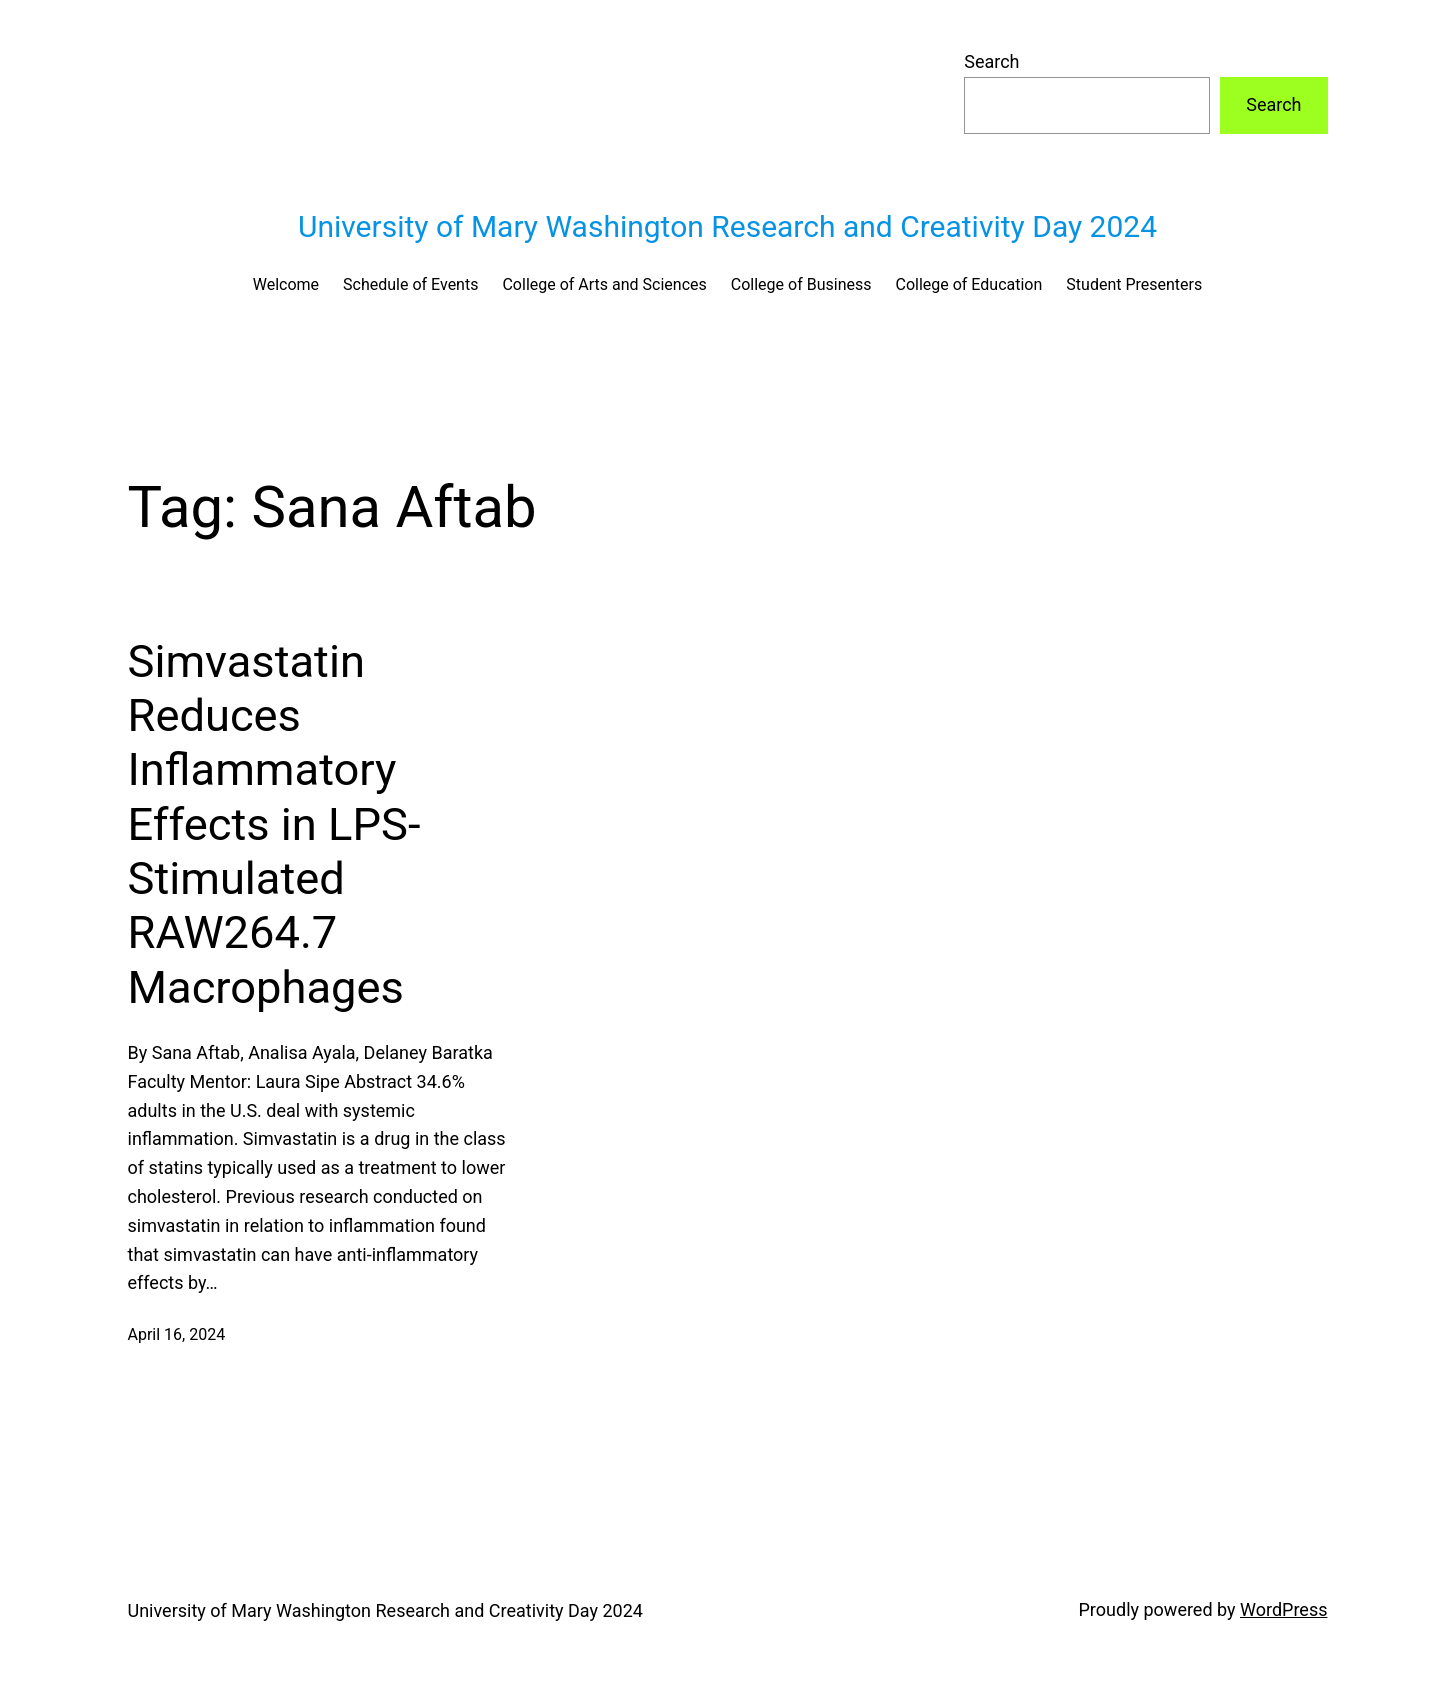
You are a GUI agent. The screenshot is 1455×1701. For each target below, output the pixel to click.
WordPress (1283, 1609)
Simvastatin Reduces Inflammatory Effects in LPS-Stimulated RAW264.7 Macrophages (274, 824)
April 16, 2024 (177, 1334)
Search (991, 61)
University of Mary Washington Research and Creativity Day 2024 (727, 226)
